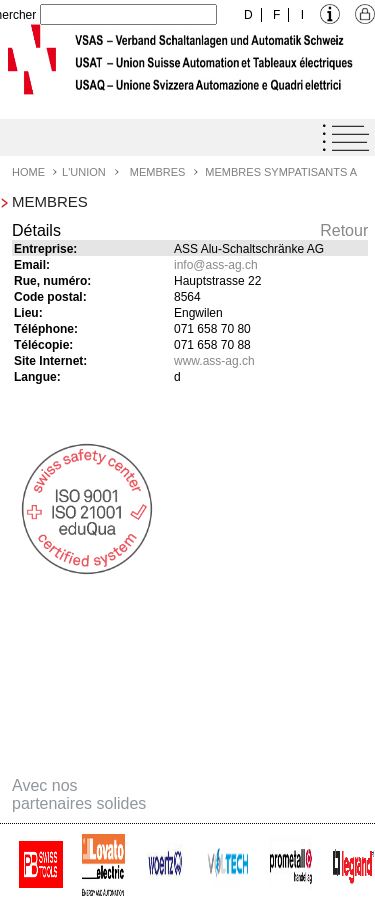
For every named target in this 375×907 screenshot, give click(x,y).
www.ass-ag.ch (214, 361)
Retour (344, 230)
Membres (158, 172)
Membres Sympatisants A (281, 172)
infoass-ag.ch (216, 265)
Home (28, 172)
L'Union (84, 172)
